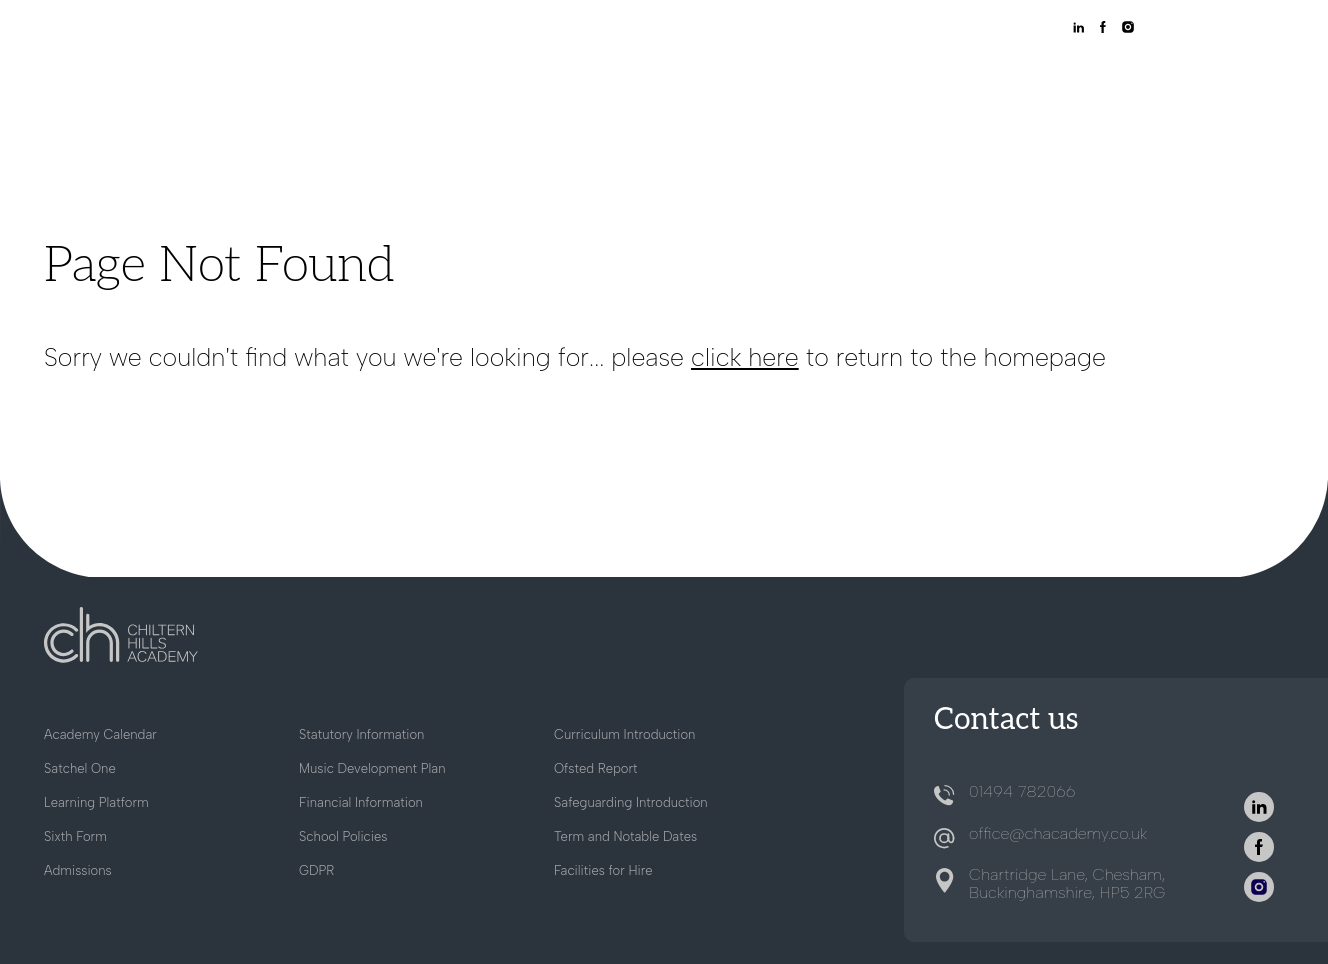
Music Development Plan (372, 768)
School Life (789, 78)
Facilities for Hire (603, 870)
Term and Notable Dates (625, 836)
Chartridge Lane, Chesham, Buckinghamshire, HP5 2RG (1067, 883)
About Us (575, 78)
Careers (993, 78)
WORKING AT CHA (759, 29)
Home (492, 78)
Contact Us (1231, 78)
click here (745, 357)
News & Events (1105, 78)
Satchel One (80, 768)
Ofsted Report (596, 768)
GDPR (316, 870)
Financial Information (361, 802)
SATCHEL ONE (868, 29)
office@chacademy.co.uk (1058, 833)
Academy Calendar (100, 734)
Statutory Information (361, 734)
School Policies (343, 836)
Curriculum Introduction (624, 734)
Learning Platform (96, 802)
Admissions (679, 78)
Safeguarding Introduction (631, 802)
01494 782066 (1022, 791)
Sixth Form (897, 78)
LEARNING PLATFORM (988, 29)
